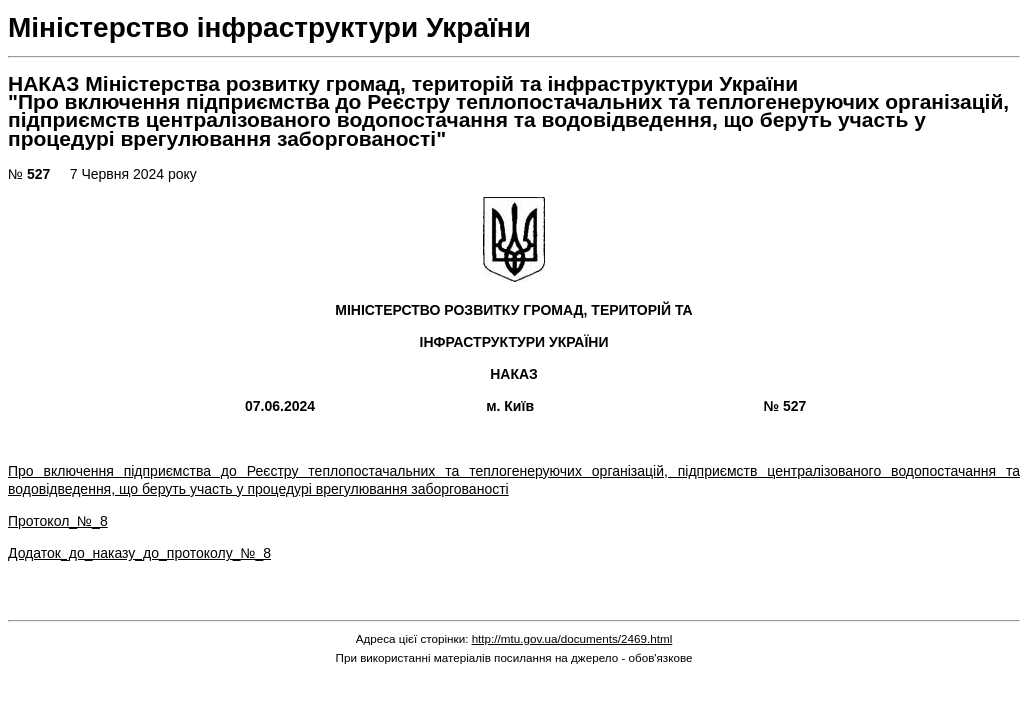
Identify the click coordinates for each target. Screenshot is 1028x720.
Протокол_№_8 (58, 521)
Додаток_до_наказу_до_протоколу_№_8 (139, 553)
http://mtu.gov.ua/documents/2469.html (572, 638)
